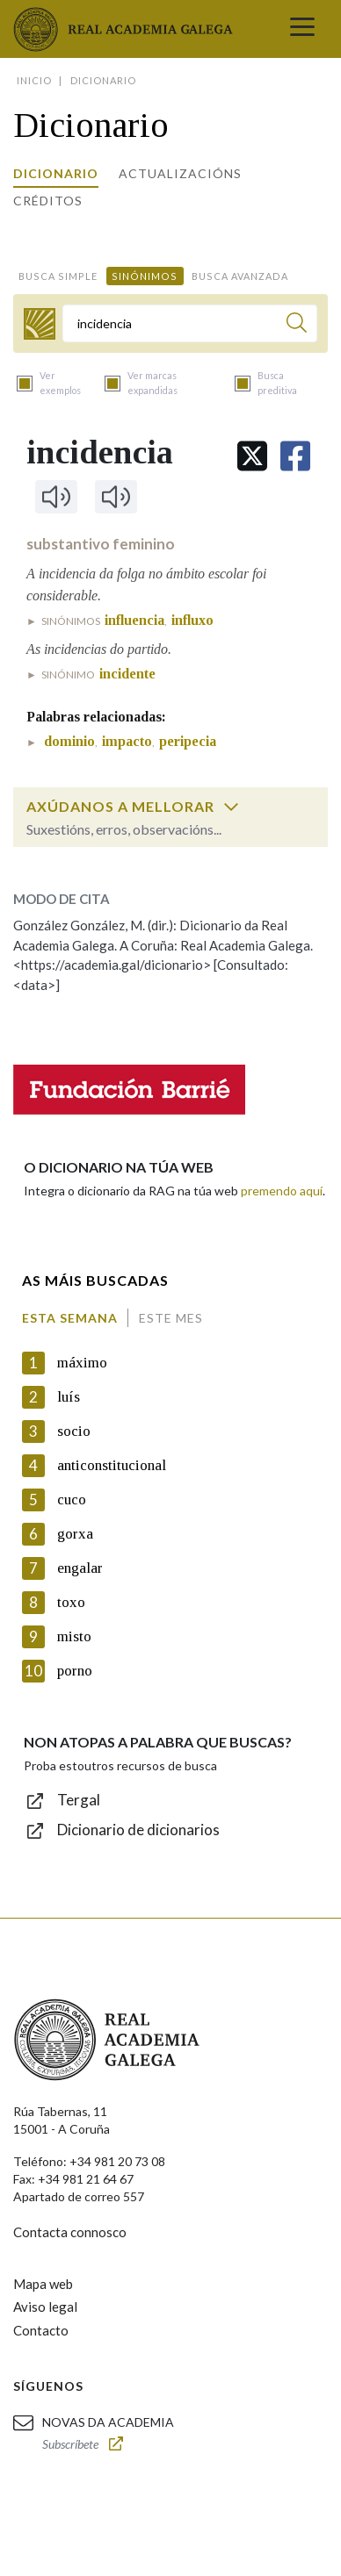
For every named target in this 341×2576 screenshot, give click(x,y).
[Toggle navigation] (302, 29)
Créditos (48, 200)
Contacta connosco (70, 2232)
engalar (80, 1568)
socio (74, 1431)
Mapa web (43, 2284)
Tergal (78, 1799)
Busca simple (58, 276)
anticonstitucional (111, 1465)
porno (74, 1670)
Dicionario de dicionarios (138, 1829)
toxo (71, 1602)
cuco (71, 1499)
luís (68, 1396)
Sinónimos (145, 276)
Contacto (41, 2330)
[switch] (231, 806)
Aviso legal (45, 2306)
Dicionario (55, 173)
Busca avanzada (240, 276)
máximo (82, 1362)
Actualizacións (180, 173)
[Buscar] (297, 325)
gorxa (75, 1533)
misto (74, 1636)
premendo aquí (282, 1190)
